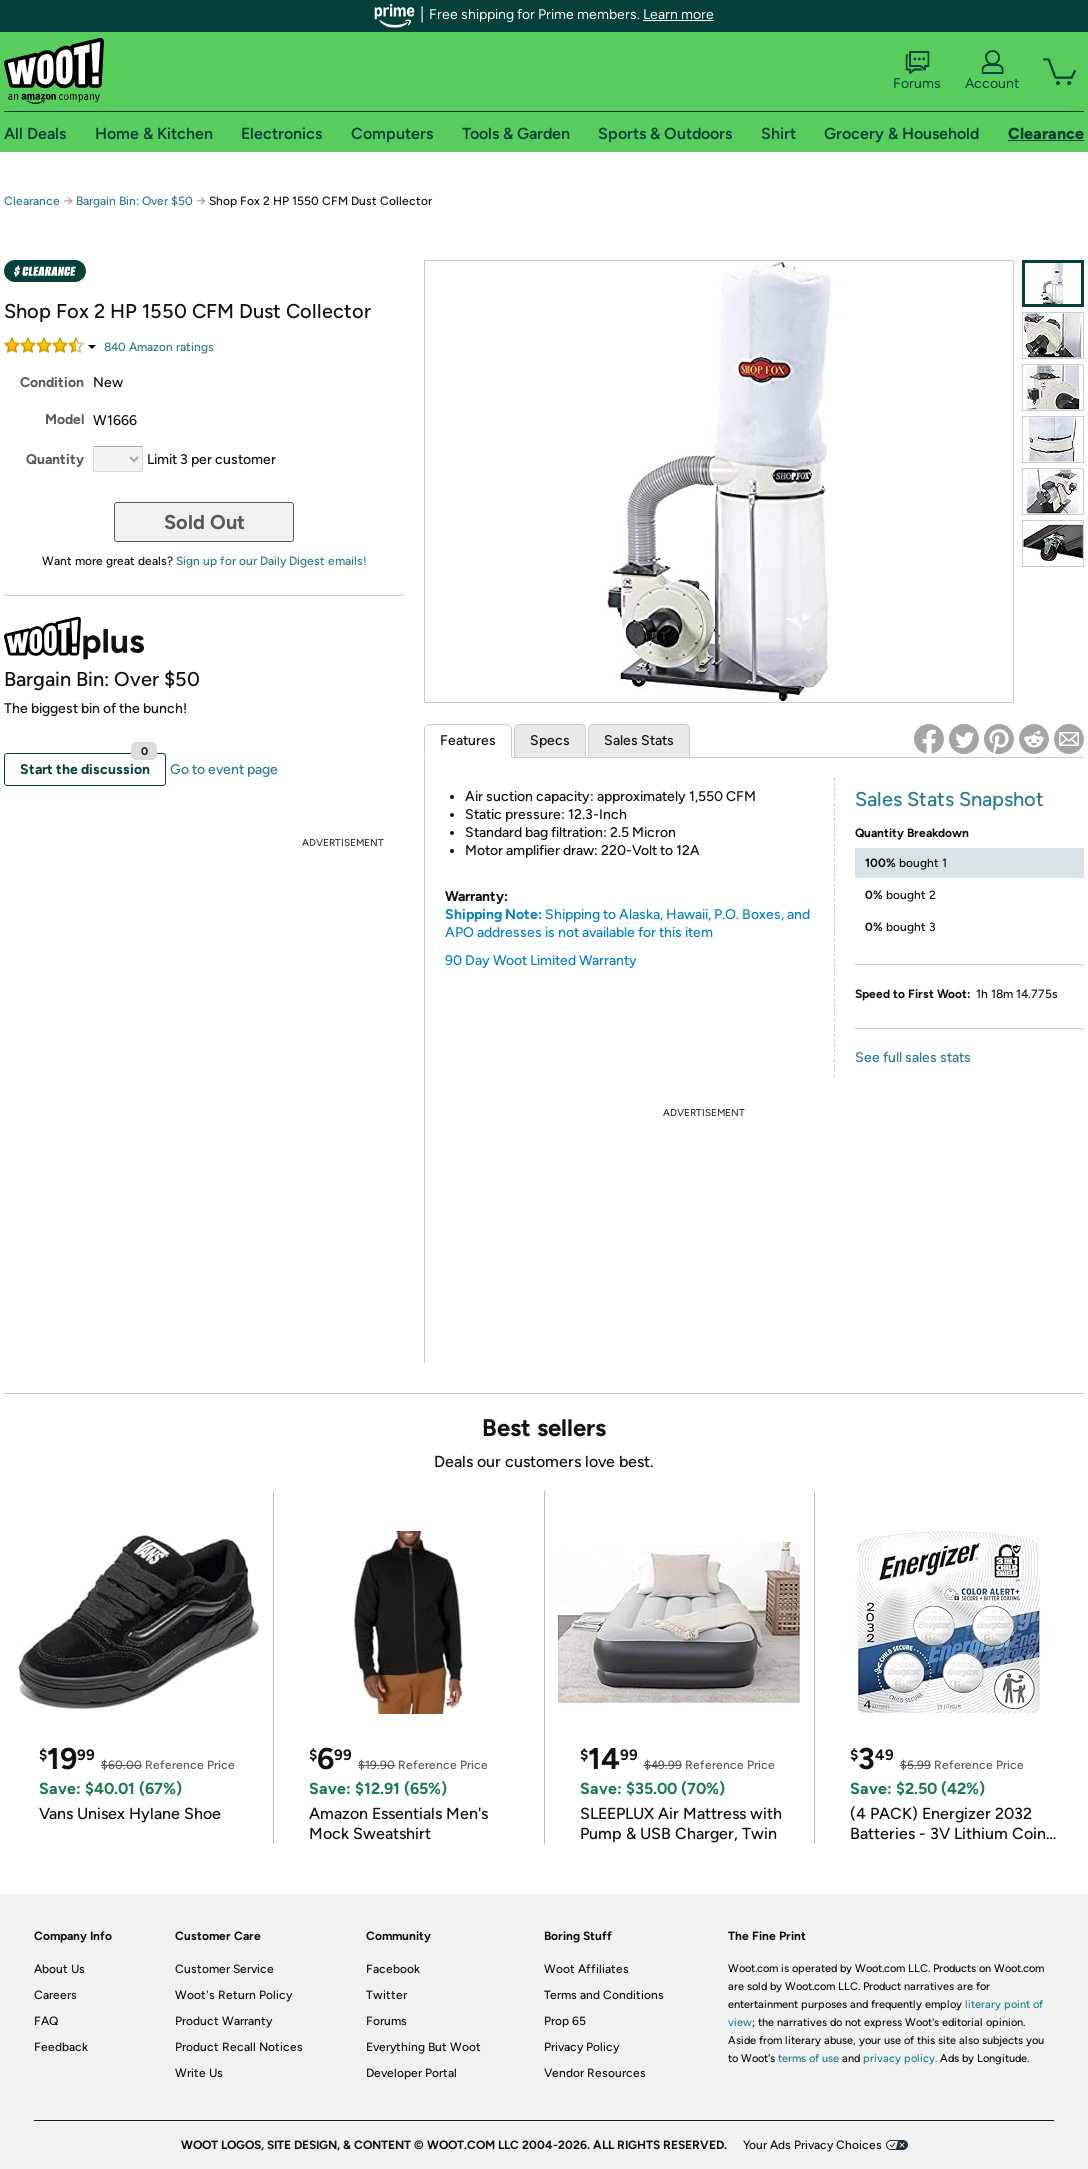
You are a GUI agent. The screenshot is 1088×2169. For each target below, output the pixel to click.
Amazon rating (159, 347)
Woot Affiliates (586, 1969)
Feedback (61, 2047)
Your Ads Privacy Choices (812, 2145)
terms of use (808, 2058)
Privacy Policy (581, 2047)
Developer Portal (411, 2073)
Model (64, 419)
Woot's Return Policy (233, 1995)
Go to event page (224, 769)
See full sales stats (913, 1057)
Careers (55, 1995)
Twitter (386, 1995)
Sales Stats (639, 740)
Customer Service (224, 1969)
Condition (52, 382)
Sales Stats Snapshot (949, 799)
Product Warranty (223, 2021)
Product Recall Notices (239, 2047)
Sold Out (204, 522)
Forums (917, 71)
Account (992, 71)
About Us (59, 1969)
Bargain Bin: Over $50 (134, 201)
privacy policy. (900, 2058)
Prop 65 (565, 2021)
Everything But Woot (423, 2047)
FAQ (46, 2021)
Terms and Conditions (604, 1995)
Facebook (393, 1969)
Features (468, 740)
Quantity (55, 459)
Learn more (678, 14)
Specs (550, 740)
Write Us (199, 2073)
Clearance (32, 201)
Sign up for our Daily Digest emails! (271, 561)
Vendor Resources (595, 2073)
